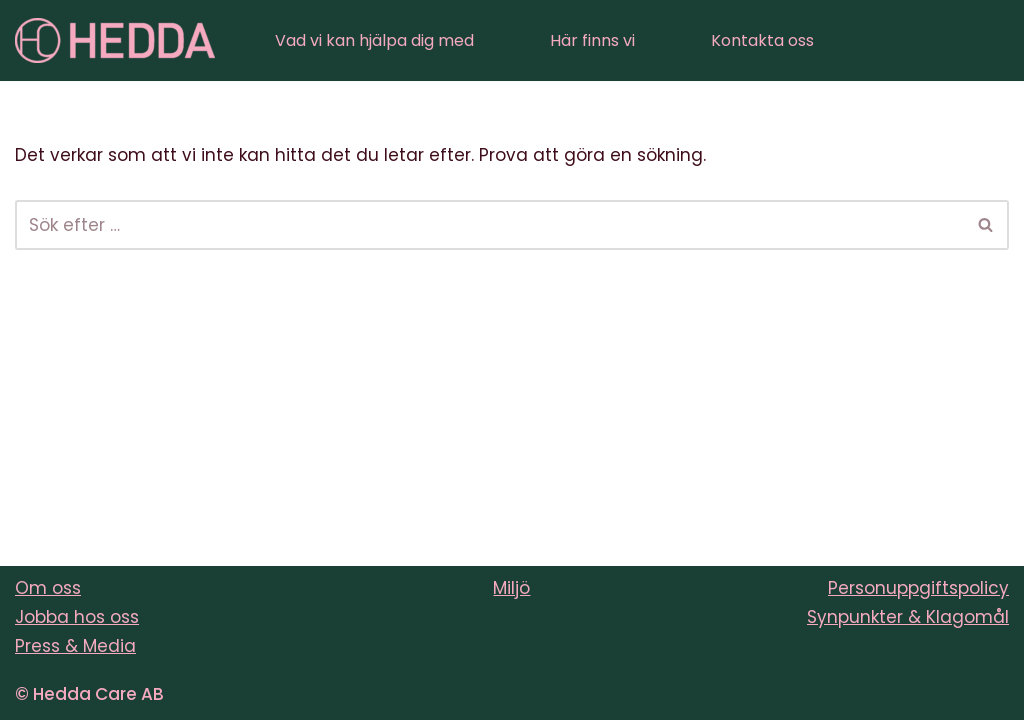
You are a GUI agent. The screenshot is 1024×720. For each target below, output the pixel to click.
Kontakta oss (762, 40)
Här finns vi (592, 40)
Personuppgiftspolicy (918, 588)
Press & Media (75, 646)
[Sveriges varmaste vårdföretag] (115, 40)
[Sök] (489, 225)
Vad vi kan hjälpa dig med (374, 40)
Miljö (511, 588)
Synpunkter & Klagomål (908, 617)
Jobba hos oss (77, 617)
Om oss (48, 588)
